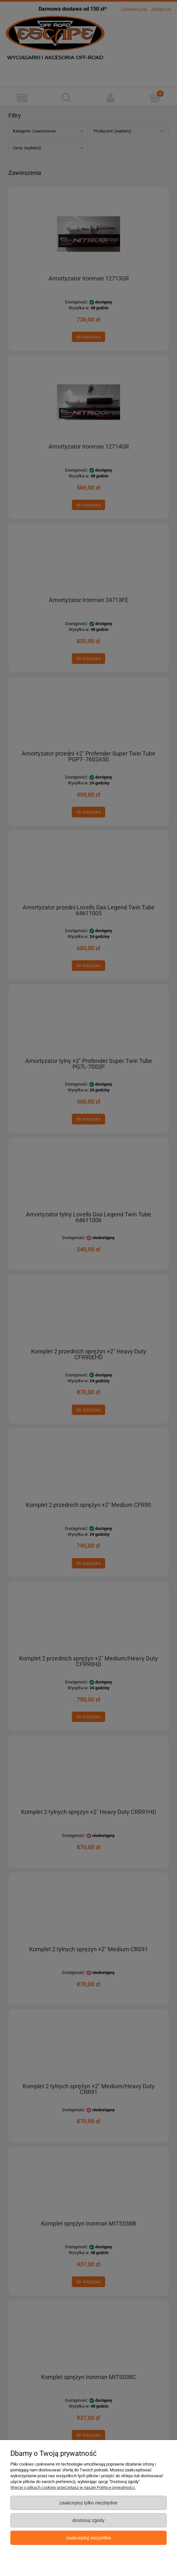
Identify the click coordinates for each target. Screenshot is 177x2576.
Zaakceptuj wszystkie (88, 2537)
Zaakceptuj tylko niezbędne (88, 2502)
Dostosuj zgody (88, 2520)
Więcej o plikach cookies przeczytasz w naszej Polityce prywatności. (73, 2487)
